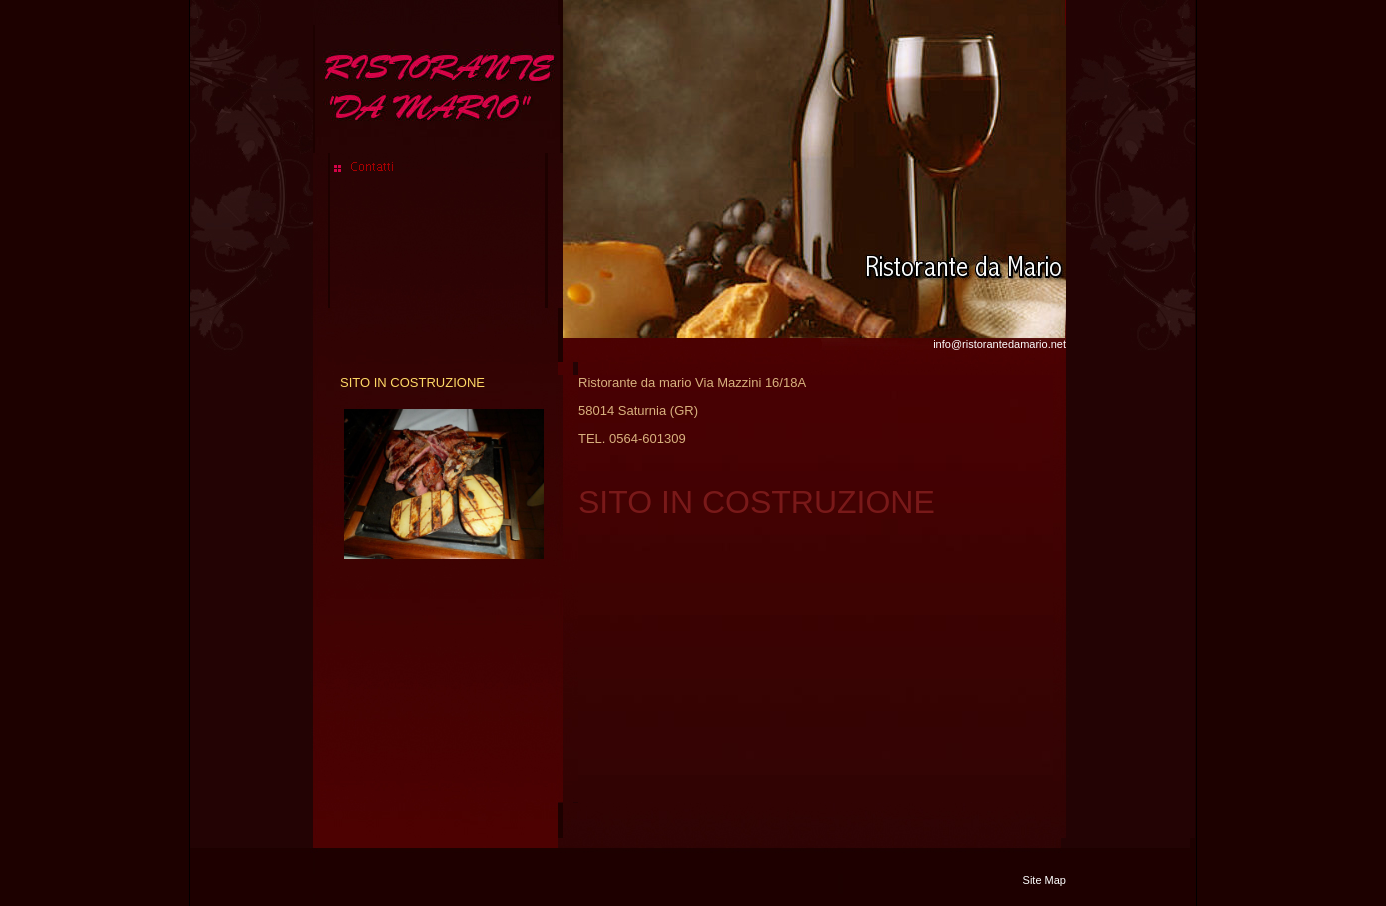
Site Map (1044, 880)
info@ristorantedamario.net (999, 344)
